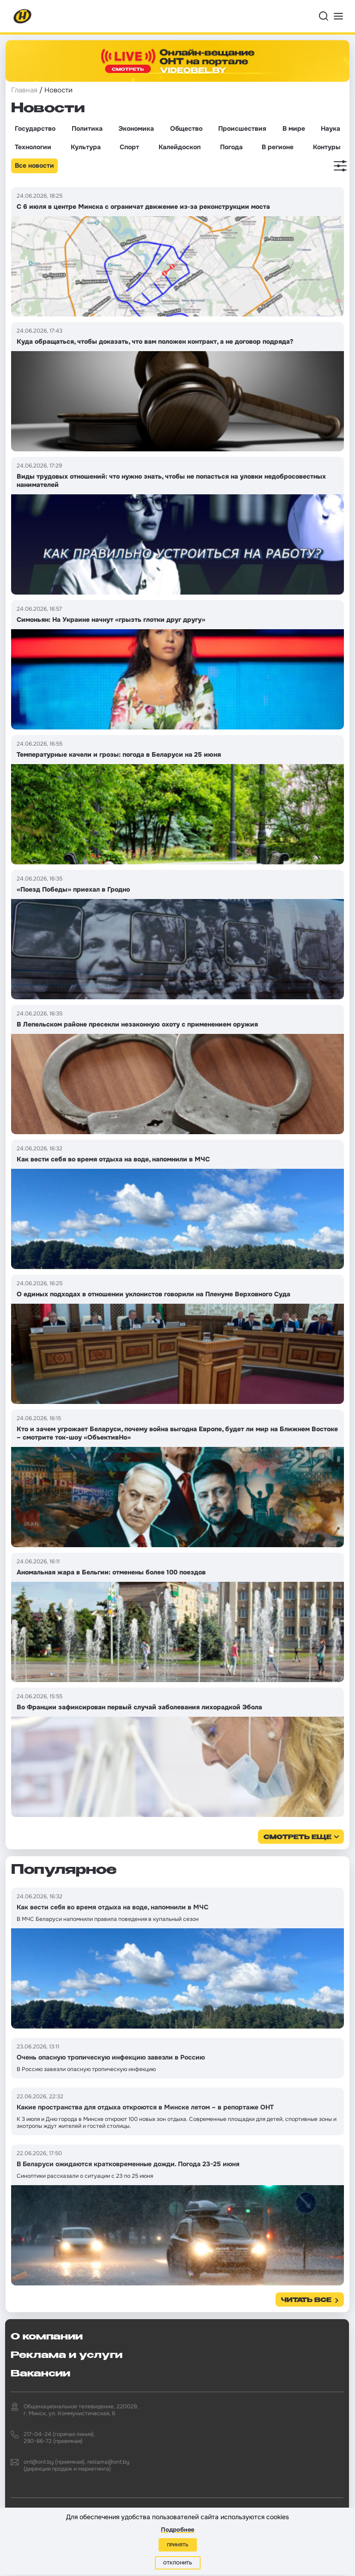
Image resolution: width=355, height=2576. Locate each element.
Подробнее (177, 2529)
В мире (293, 128)
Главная (24, 90)
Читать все (306, 2300)
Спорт (129, 147)
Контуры (326, 147)
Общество (186, 128)
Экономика (136, 128)
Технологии (33, 147)
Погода (231, 147)
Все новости (34, 165)
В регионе (278, 147)
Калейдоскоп (180, 147)
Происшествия (242, 128)
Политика (87, 128)
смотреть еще (297, 1838)
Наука (330, 128)
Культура (86, 147)
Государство (35, 128)
